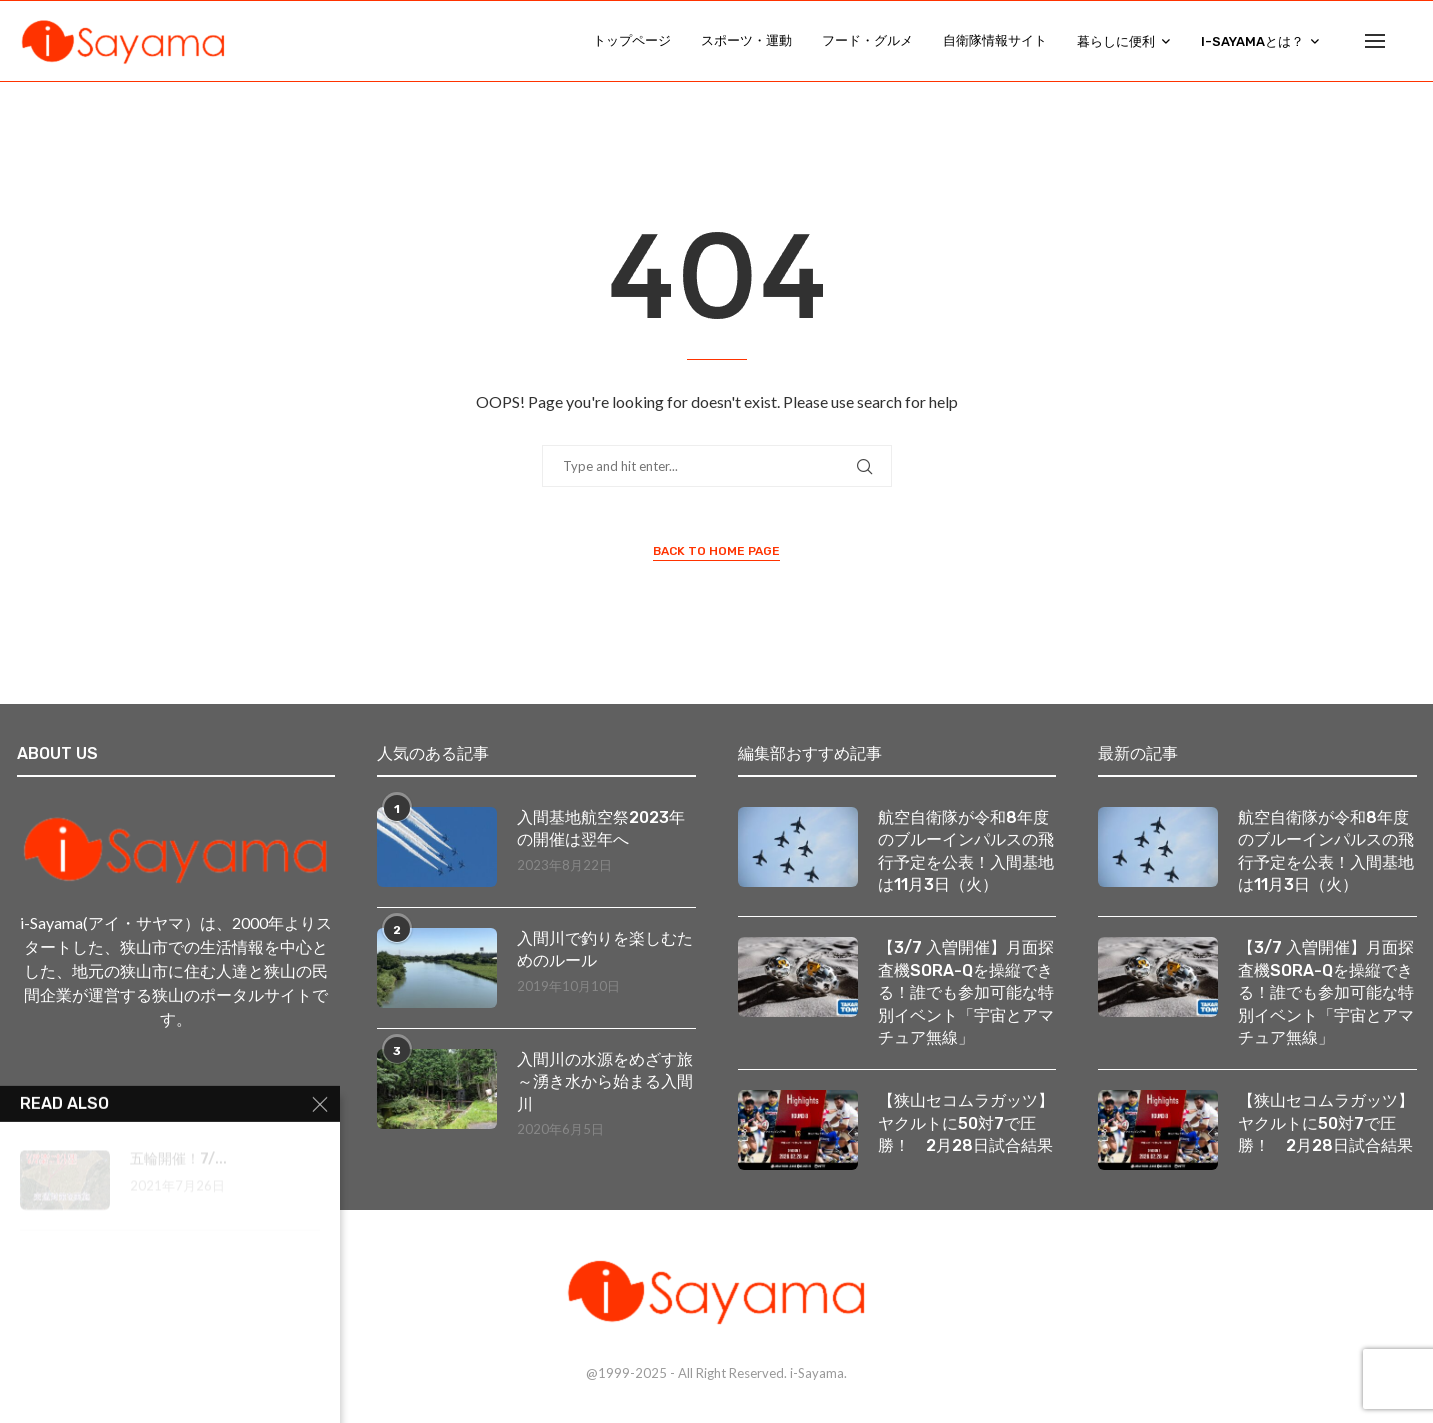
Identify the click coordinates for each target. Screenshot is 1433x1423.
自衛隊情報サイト (995, 40)
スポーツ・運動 (746, 40)
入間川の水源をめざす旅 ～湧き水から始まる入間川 (606, 1082)
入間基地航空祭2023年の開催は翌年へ (601, 828)
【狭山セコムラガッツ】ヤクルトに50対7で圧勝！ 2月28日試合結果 (966, 1123)
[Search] (1407, 41)
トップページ (632, 40)
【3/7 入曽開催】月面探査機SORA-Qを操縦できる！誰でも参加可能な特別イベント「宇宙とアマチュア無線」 (966, 992)
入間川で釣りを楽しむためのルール (605, 949)
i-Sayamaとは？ (1252, 41)
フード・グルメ (867, 40)
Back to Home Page (716, 551)
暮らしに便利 (1116, 41)
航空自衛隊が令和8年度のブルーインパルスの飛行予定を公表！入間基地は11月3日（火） (966, 851)
